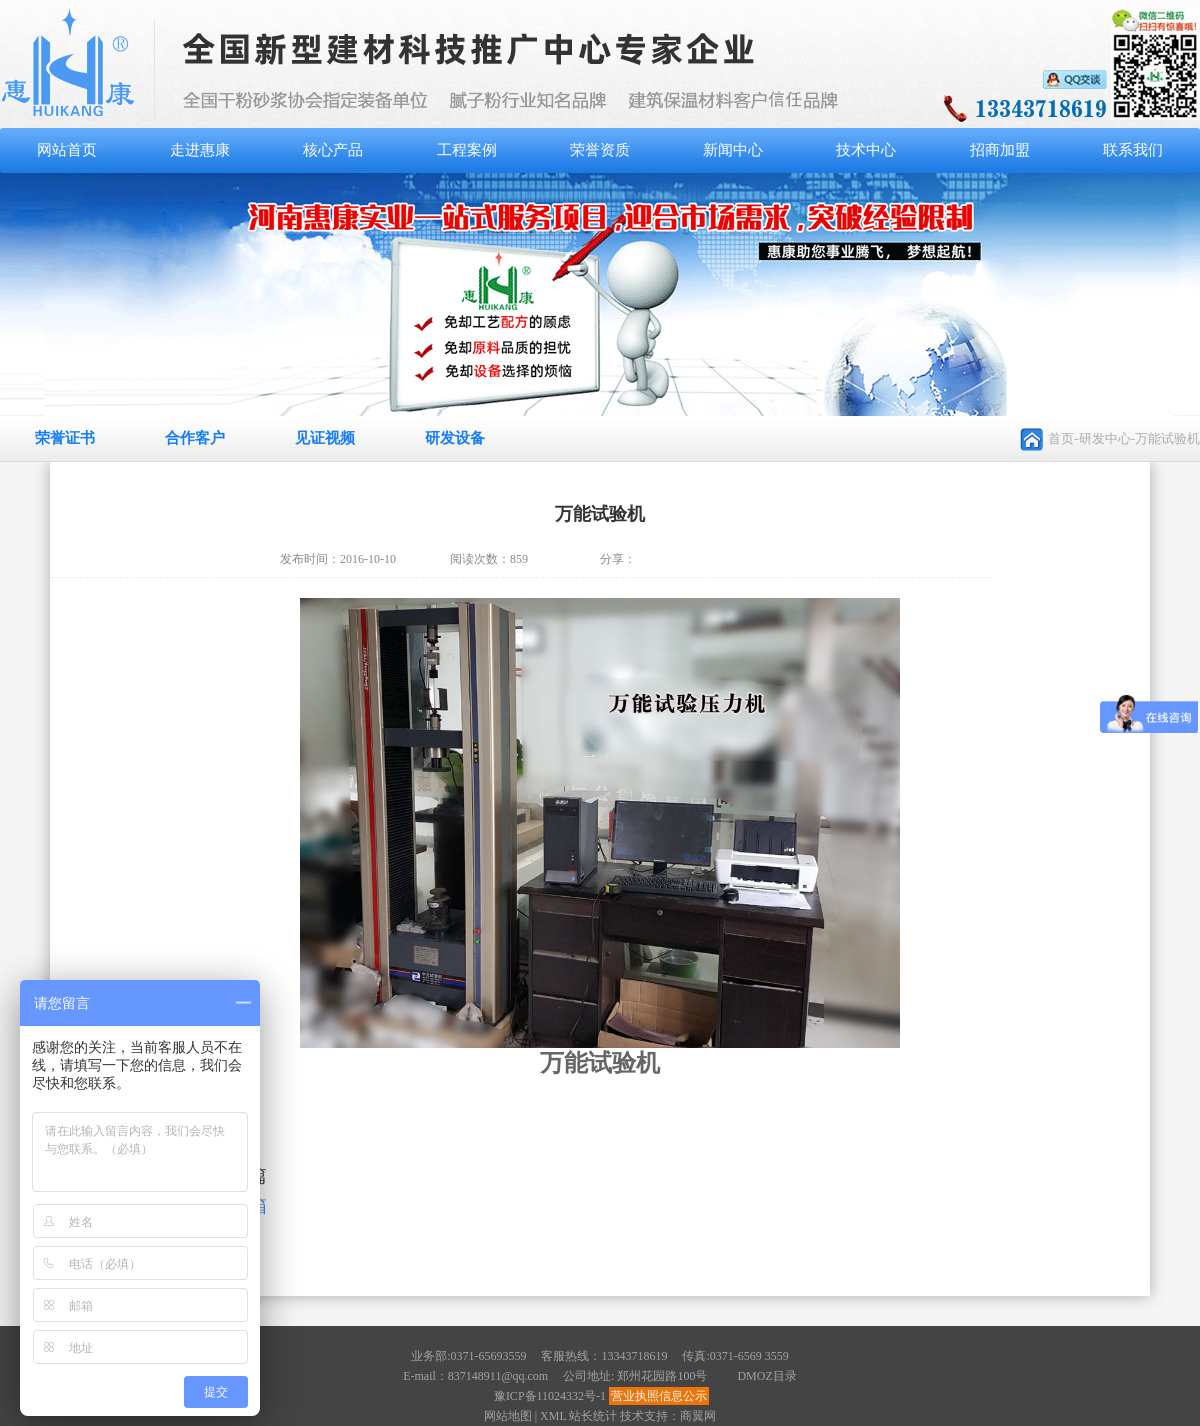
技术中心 (866, 150)
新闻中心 (733, 150)
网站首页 (67, 150)
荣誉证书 (65, 438)
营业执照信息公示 (659, 1396)
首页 (1061, 438)
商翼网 (698, 1416)
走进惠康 (200, 150)
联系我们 (1133, 150)
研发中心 (1105, 438)
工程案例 (467, 150)
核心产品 (333, 150)
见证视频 (325, 438)
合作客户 (195, 438)
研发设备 (455, 438)
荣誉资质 (600, 150)
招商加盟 (1000, 150)
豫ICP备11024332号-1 (550, 1396)
